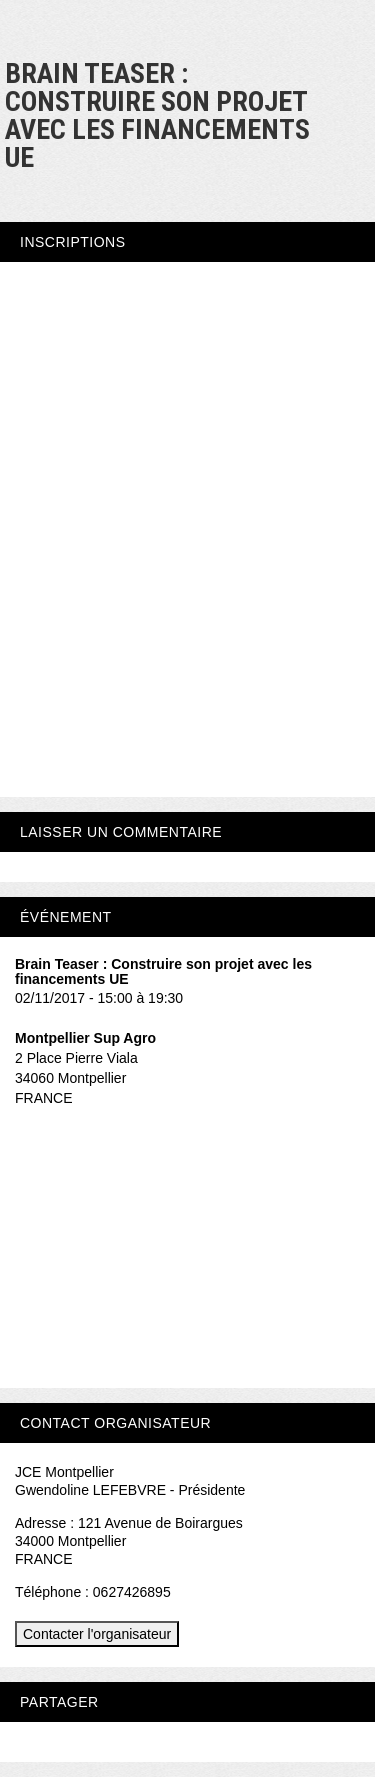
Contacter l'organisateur (97, 1634)
